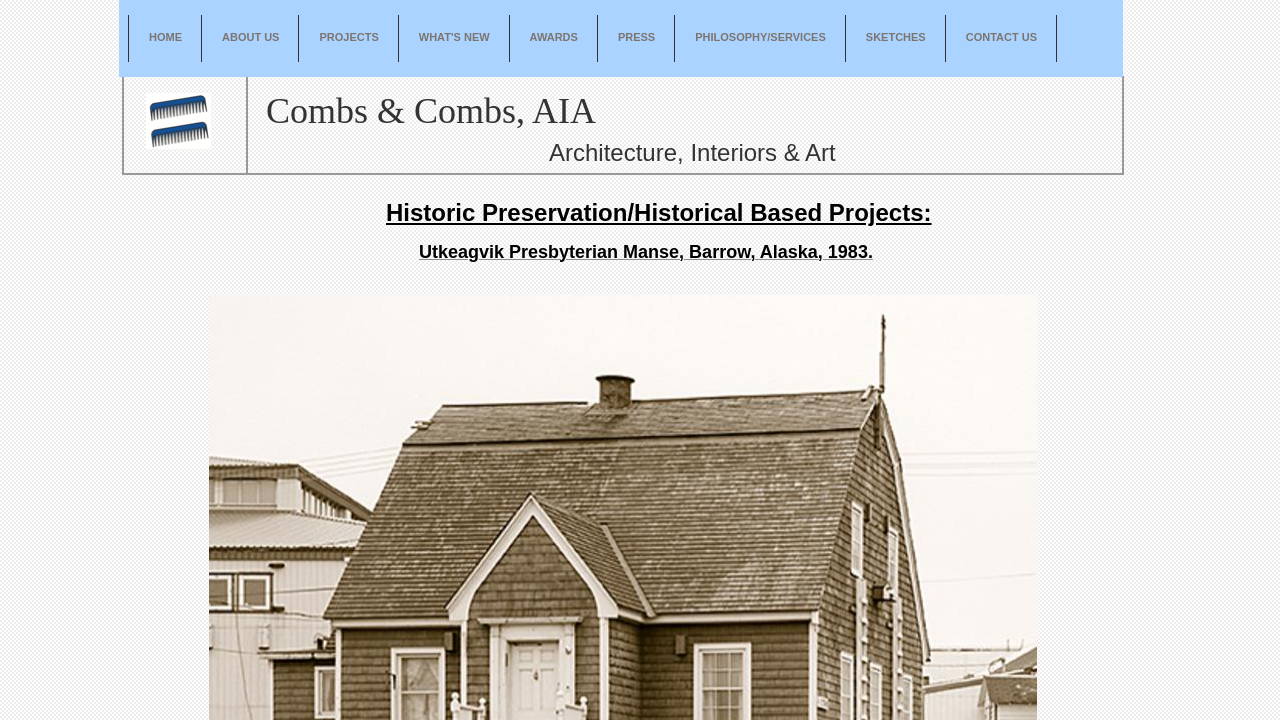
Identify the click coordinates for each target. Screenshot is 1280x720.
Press (636, 37)
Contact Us (1001, 37)
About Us (250, 37)
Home (165, 37)
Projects (348, 37)
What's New (454, 37)
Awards (554, 37)
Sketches (896, 37)
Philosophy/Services (760, 37)
